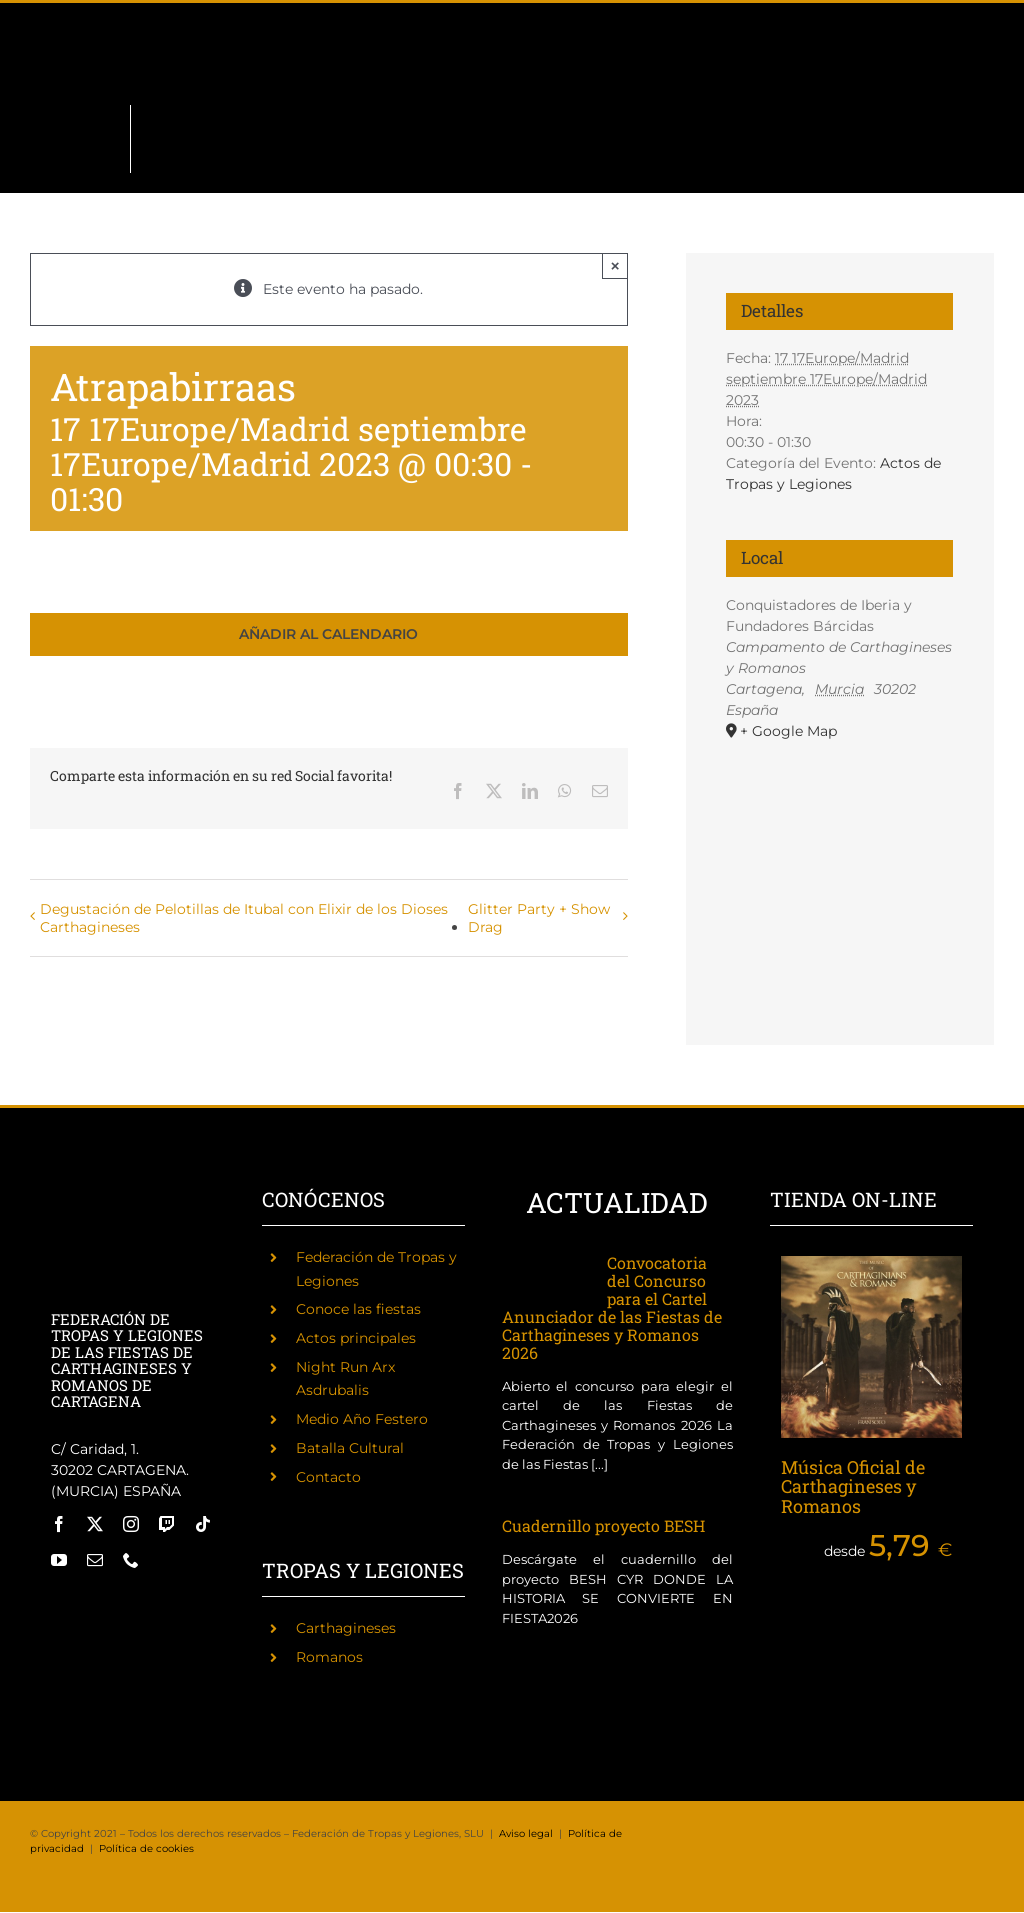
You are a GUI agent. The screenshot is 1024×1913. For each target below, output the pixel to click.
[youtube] (59, 1560)
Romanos (329, 1657)
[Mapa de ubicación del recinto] (839, 847)
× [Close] (615, 265)
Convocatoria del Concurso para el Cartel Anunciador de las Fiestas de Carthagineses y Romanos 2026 (612, 1307)
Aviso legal (526, 1833)
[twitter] (95, 1524)
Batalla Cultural (350, 1448)
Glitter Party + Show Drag (539, 918)
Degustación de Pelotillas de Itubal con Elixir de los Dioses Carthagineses (244, 918)
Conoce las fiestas (358, 1309)
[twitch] (167, 1524)
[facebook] (59, 1524)
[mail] (95, 1560)
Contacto (328, 1477)
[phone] (131, 1560)
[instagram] (131, 1524)
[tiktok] (203, 1524)
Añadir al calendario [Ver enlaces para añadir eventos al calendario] (328, 634)
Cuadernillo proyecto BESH (603, 1525)
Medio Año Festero (362, 1419)
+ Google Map (788, 731)
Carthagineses (346, 1628)
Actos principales (356, 1338)
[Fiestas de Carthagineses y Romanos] (77, 1605)
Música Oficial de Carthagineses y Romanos (853, 1487)
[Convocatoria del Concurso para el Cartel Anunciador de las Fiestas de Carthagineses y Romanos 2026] (544, 1275)
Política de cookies (146, 1848)
